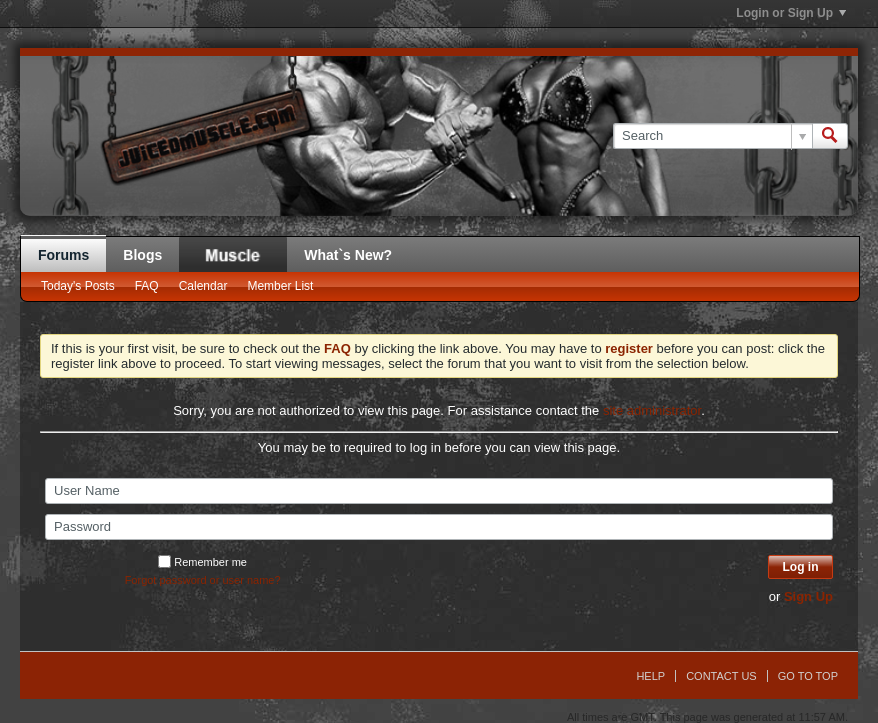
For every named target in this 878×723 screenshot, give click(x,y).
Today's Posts (78, 286)
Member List (280, 286)
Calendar (203, 286)
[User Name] (439, 491)
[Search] (712, 136)
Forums (63, 255)
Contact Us (721, 676)
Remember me (202, 562)
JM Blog (233, 254)
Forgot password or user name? (203, 580)
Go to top (808, 676)
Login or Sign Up (791, 13)
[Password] (439, 527)
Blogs (142, 255)
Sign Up (808, 596)
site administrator (652, 410)
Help (650, 676)
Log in (801, 567)
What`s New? (348, 255)
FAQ (147, 286)
